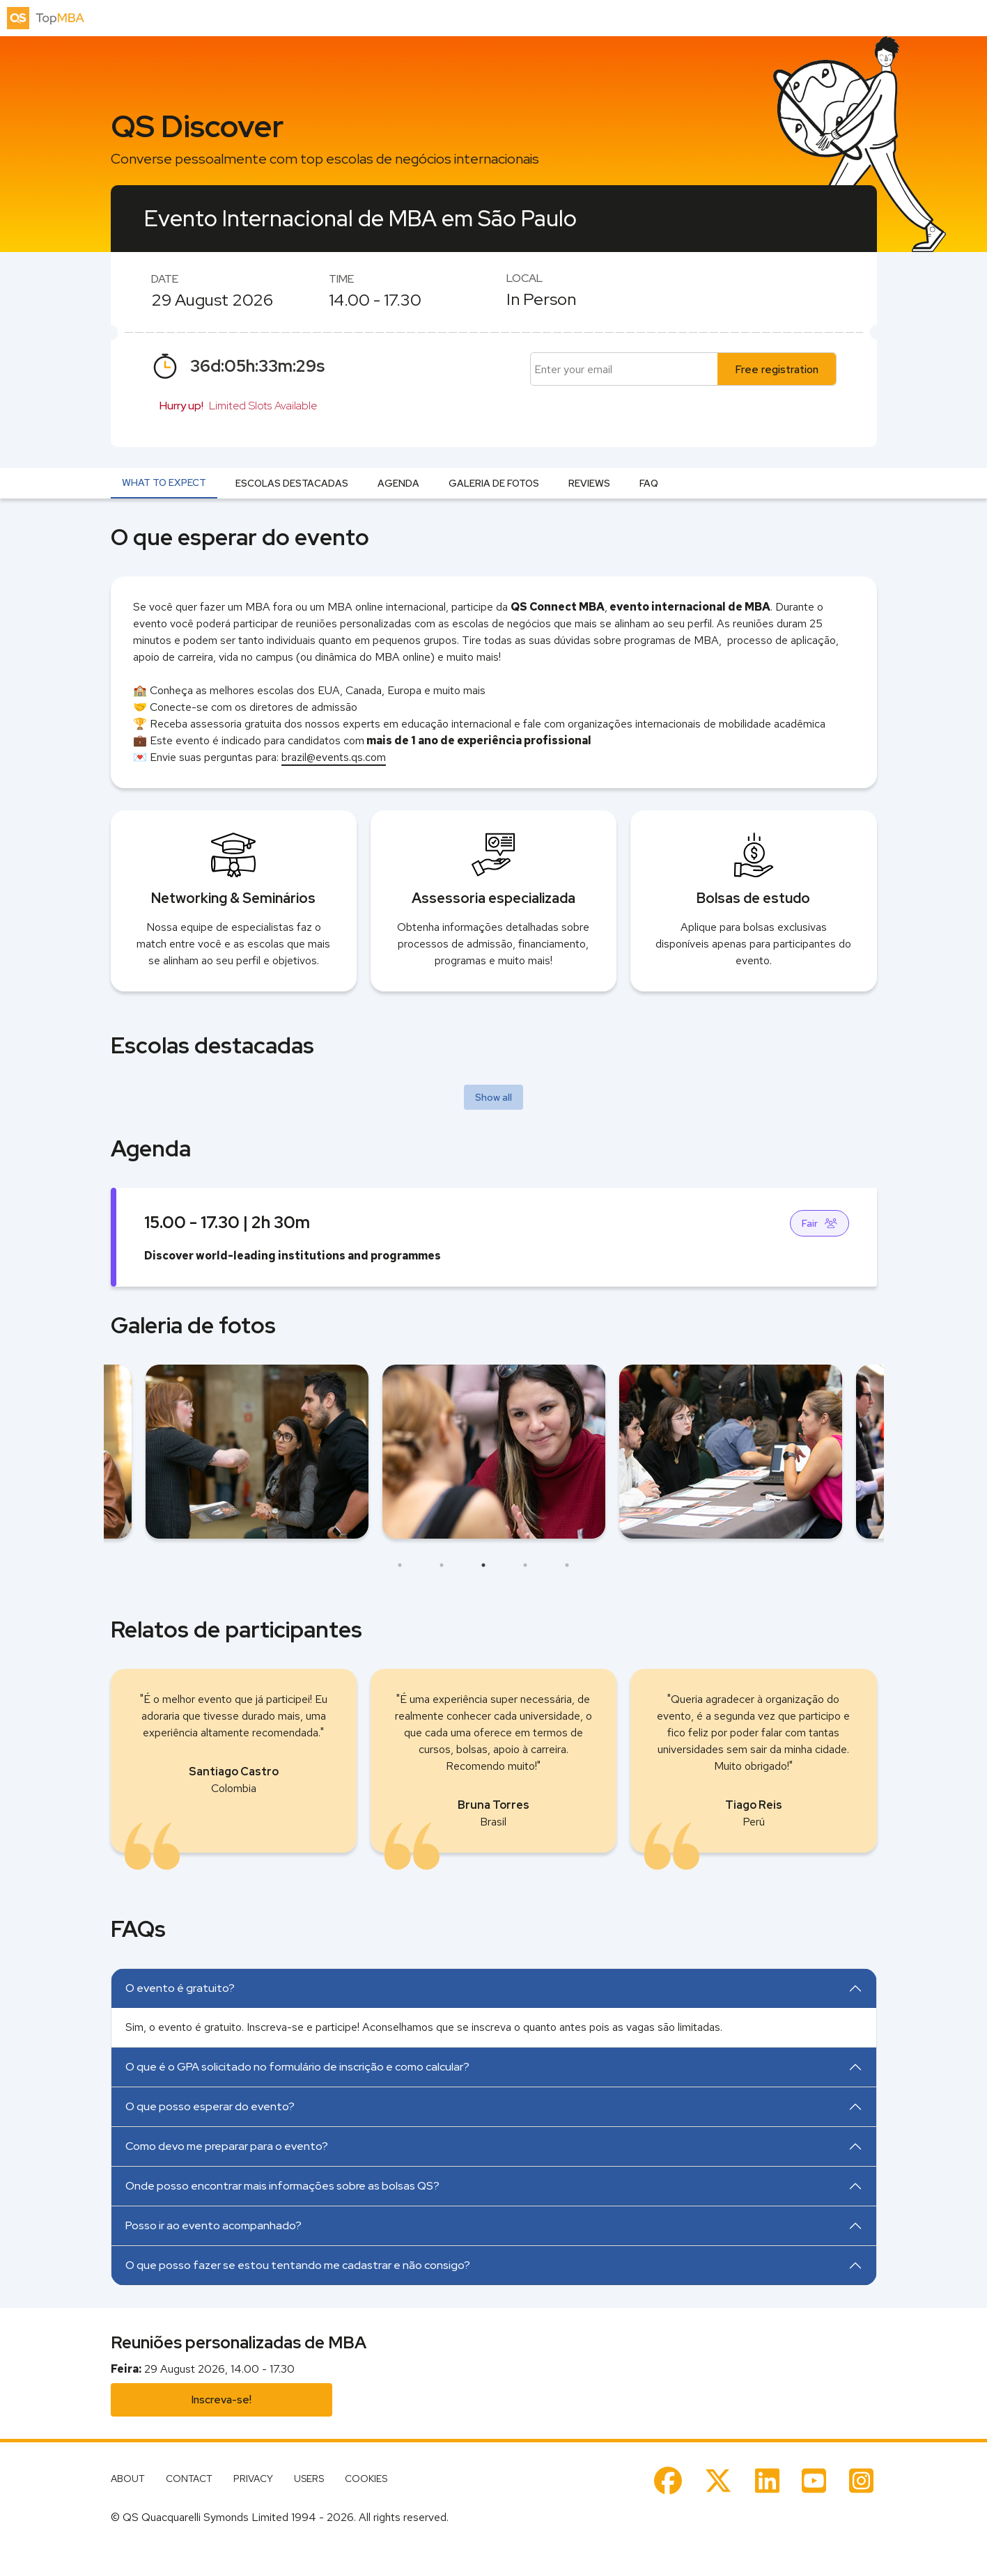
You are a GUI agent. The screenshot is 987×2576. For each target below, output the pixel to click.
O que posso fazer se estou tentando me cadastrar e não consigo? (297, 2265)
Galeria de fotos (494, 483)
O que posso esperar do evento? (210, 2106)
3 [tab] (483, 1565)
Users (309, 2478)
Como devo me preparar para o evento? (226, 2146)
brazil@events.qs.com (333, 757)
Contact (189, 2478)
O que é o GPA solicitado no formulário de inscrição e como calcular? (297, 2066)
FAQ (648, 483)
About (128, 2478)
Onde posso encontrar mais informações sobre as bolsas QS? (282, 2185)
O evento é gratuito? (180, 1988)
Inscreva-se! (221, 2399)
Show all (493, 1097)
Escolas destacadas (291, 483)
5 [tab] (567, 1565)
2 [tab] (442, 1565)
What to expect (164, 482)
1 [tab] (400, 1565)
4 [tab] (525, 1565)
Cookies (366, 2478)
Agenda (398, 483)
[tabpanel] (493, 1452)
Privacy (253, 2478)
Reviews (589, 483)
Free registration (776, 369)
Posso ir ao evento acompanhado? (213, 2225)
